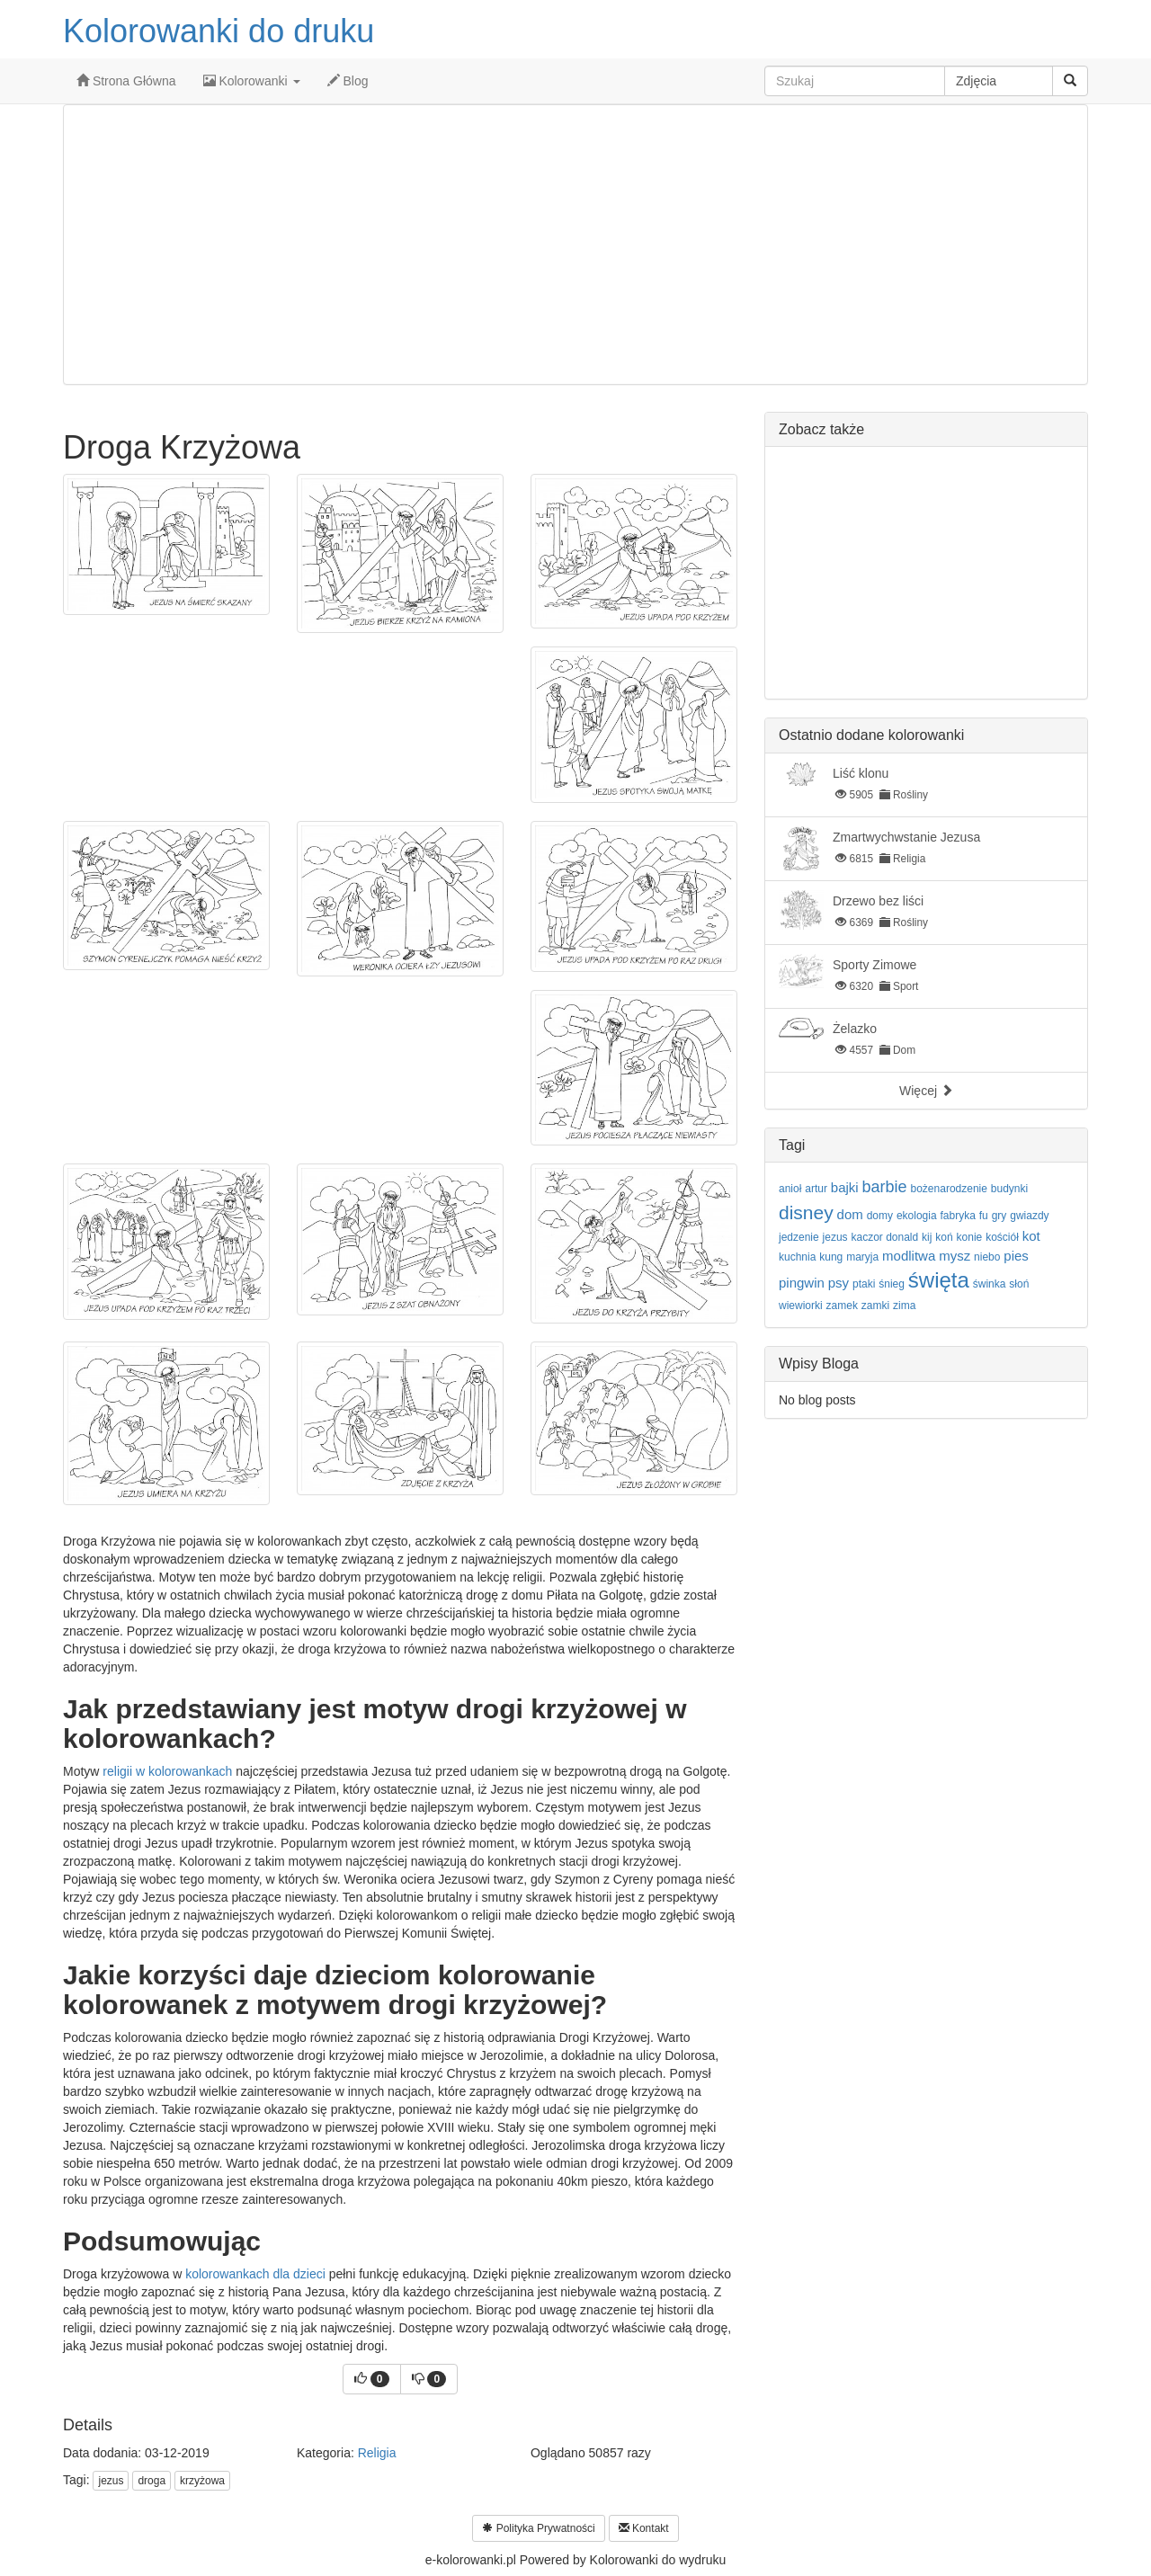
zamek (842, 1305)
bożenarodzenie (949, 1188)
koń (943, 1237)
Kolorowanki (251, 81)
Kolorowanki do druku (218, 31)
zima (904, 1305)
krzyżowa (202, 2480)
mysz (954, 1255)
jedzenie (799, 1237)
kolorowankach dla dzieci (255, 2274)
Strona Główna (126, 81)
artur (816, 1188)
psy (838, 1282)
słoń (1019, 1284)
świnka (989, 1284)
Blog (348, 81)
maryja (862, 1257)
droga (151, 2480)
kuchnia (797, 1257)
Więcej (926, 1090)
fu (983, 1215)
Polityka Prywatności (538, 2528)
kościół (1002, 1237)
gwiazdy (1029, 1215)
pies (1016, 1255)
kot (1031, 1235)
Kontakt (644, 2528)
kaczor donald (885, 1237)
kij (927, 1237)
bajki (845, 1187)
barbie (884, 1187)
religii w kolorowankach (167, 1771)
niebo (987, 1257)
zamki (875, 1305)
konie (970, 1237)
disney (806, 1212)
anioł (790, 1188)
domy (880, 1215)
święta (938, 1280)
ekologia (917, 1215)
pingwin (802, 1282)
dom (850, 1214)
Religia (377, 2453)
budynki (1009, 1188)
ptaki (863, 1284)
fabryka (958, 1215)
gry (999, 1215)
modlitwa (908, 1255)
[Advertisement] (575, 244)
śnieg (892, 1284)
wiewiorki (801, 1305)
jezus (110, 2480)
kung (831, 1257)
